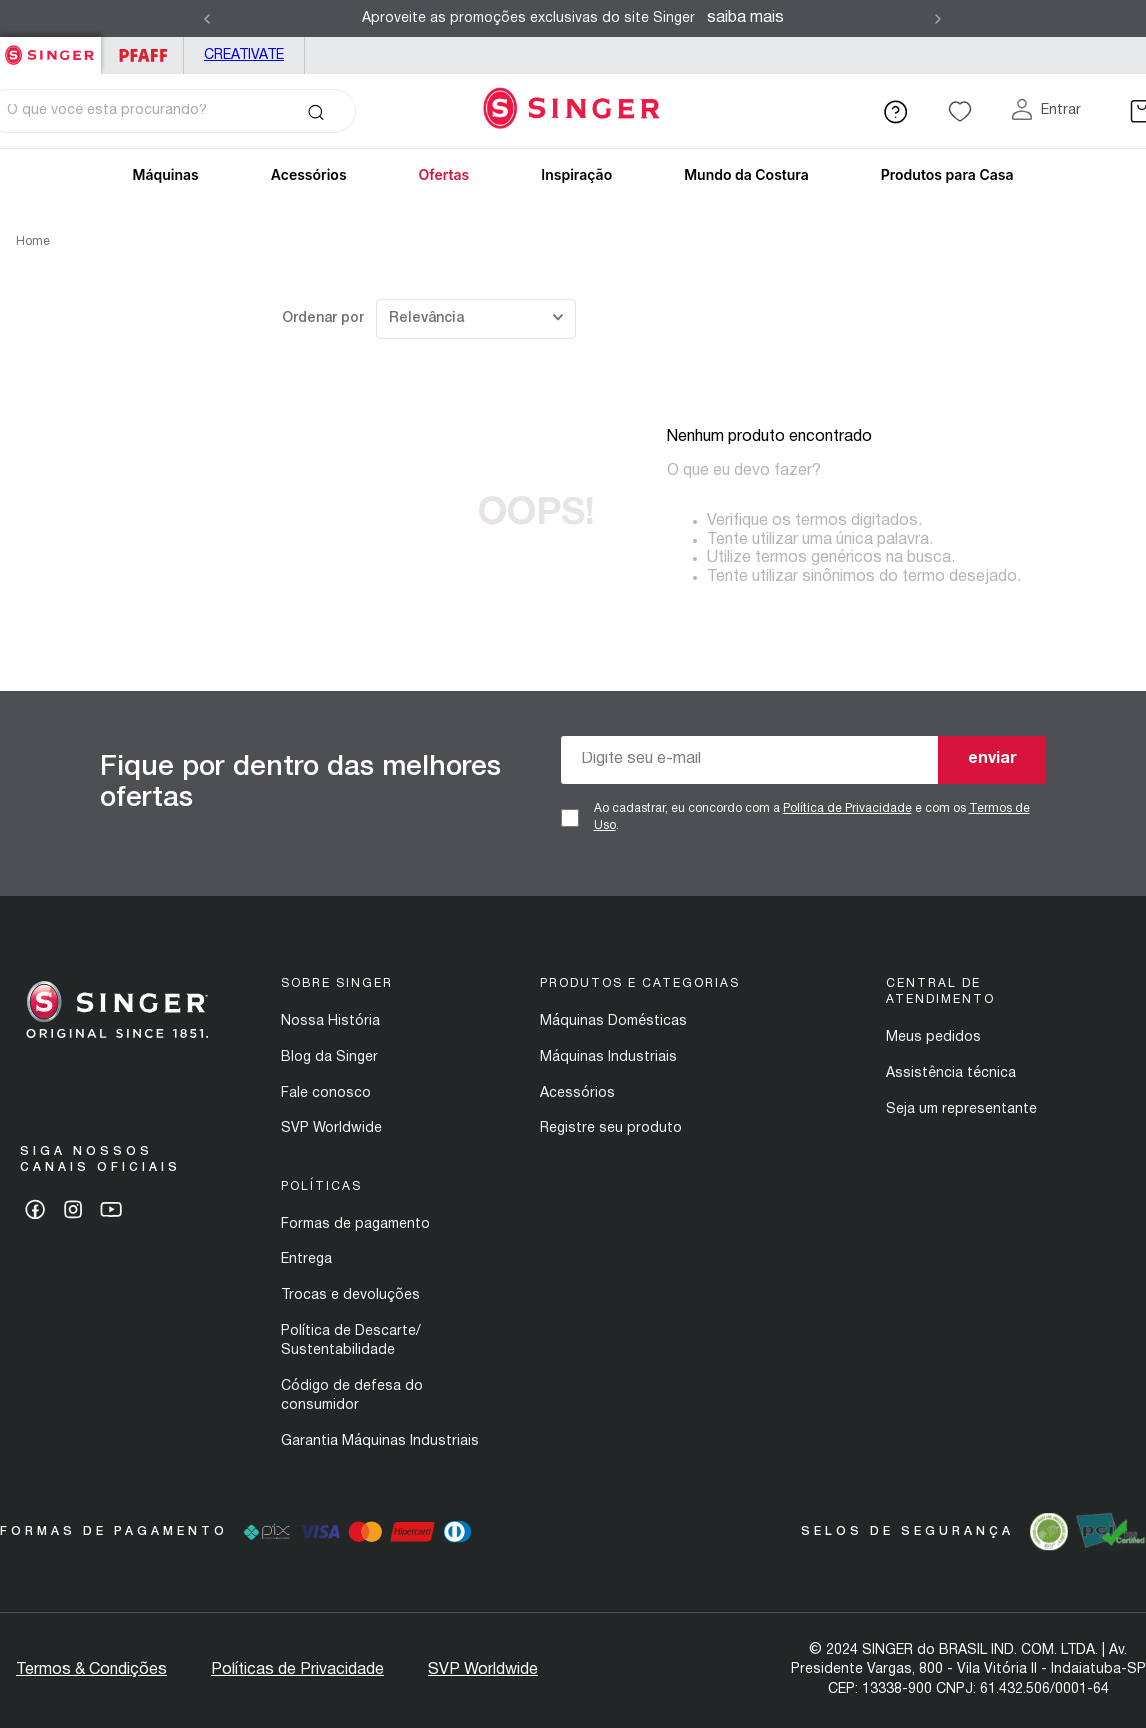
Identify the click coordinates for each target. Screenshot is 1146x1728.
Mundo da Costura (746, 174)
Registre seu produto (611, 1128)
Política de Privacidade (847, 808)
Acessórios (577, 1093)
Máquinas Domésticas (613, 1021)
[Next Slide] (938, 19)
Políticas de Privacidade (297, 1670)
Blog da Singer (329, 1057)
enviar (992, 759)
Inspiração (576, 174)
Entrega (306, 1259)
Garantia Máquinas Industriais (380, 1441)
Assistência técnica (951, 1073)
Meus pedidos (933, 1037)
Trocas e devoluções (350, 1295)
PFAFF (142, 55)
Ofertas (444, 174)
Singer (50, 47)
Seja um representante (961, 1109)
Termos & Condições (91, 1670)
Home (33, 241)
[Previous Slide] (207, 19)
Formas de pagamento (355, 1224)
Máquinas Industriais (608, 1057)
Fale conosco (326, 1093)
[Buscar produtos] (315, 111)
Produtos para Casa (947, 174)
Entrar (1061, 110)
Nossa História (330, 1021)
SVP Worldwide (331, 1128)
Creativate (244, 55)
